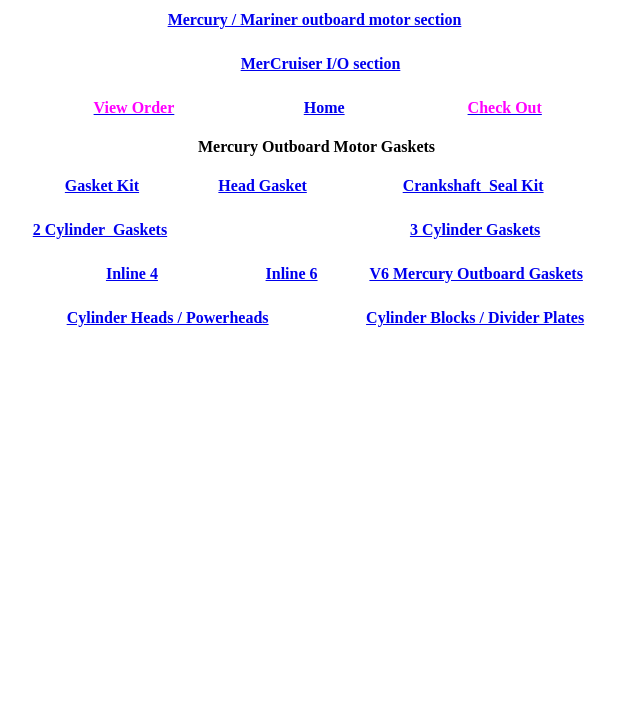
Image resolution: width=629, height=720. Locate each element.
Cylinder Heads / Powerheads (168, 317)
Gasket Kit (102, 185)
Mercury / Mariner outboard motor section (315, 19)
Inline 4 (132, 273)
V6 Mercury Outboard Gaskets (475, 273)
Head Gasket (262, 185)
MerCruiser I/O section (321, 63)
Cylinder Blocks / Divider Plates (475, 317)
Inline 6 (292, 273)
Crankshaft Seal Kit (473, 185)
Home (324, 107)
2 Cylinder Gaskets (100, 229)
